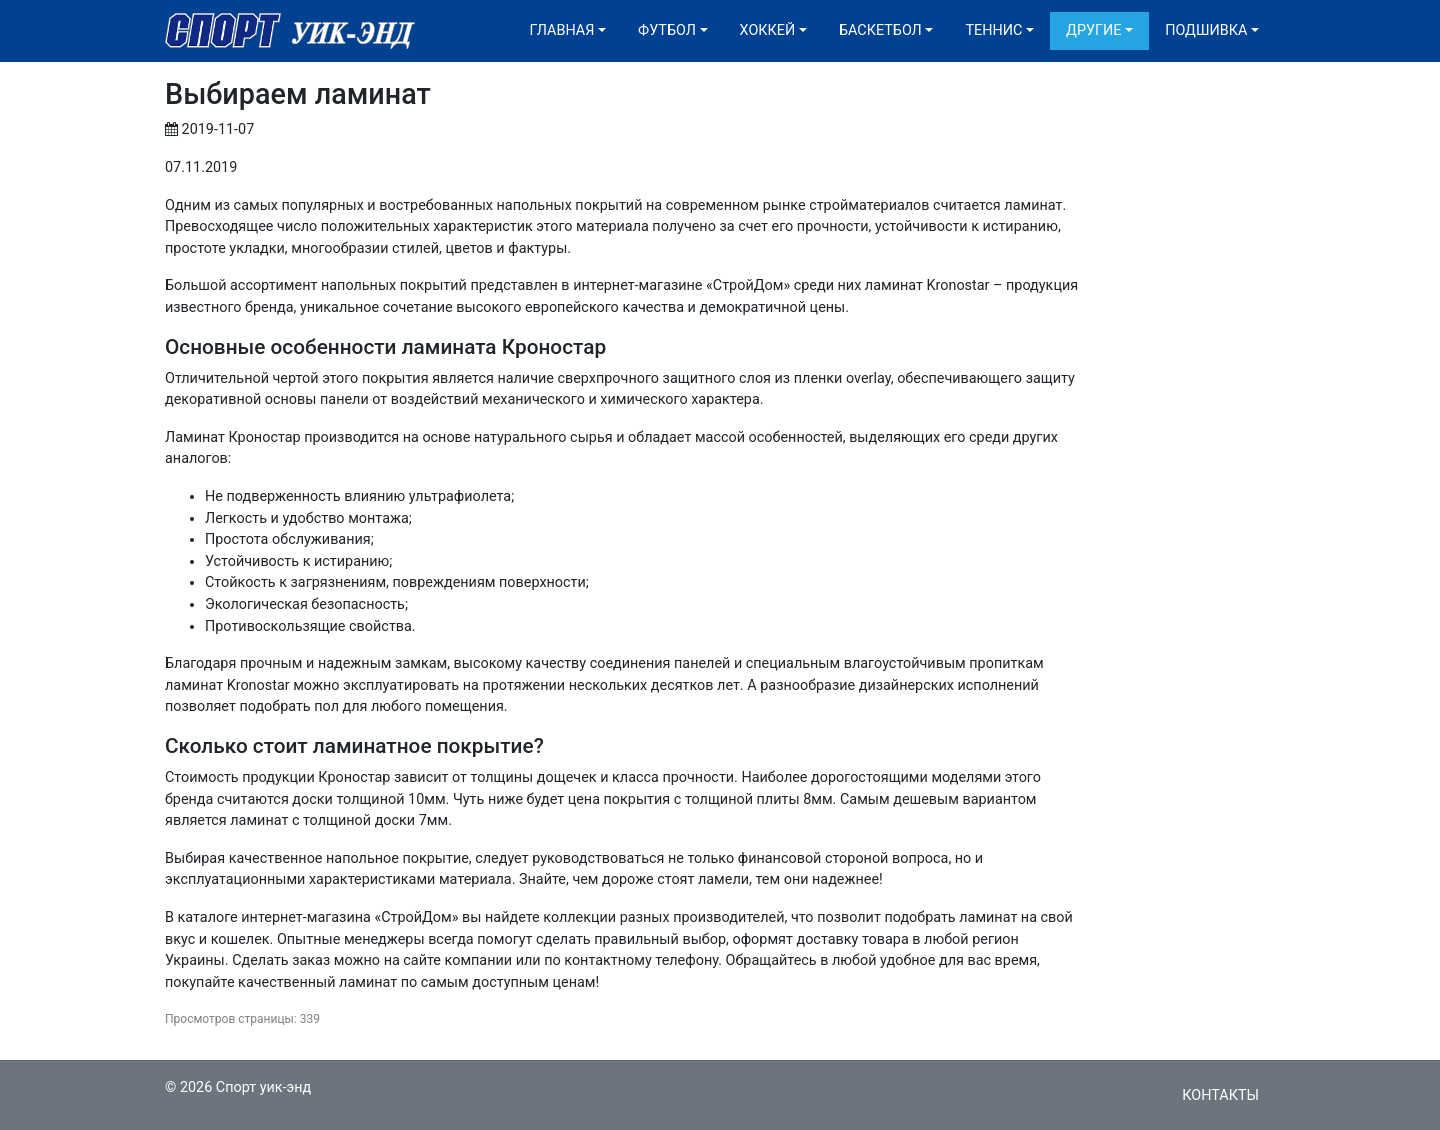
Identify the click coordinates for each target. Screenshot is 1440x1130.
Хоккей (768, 30)
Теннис (993, 30)
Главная (562, 30)
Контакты (1220, 1095)
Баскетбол (880, 30)
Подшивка (1206, 30)
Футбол (667, 30)
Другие (1093, 30)
